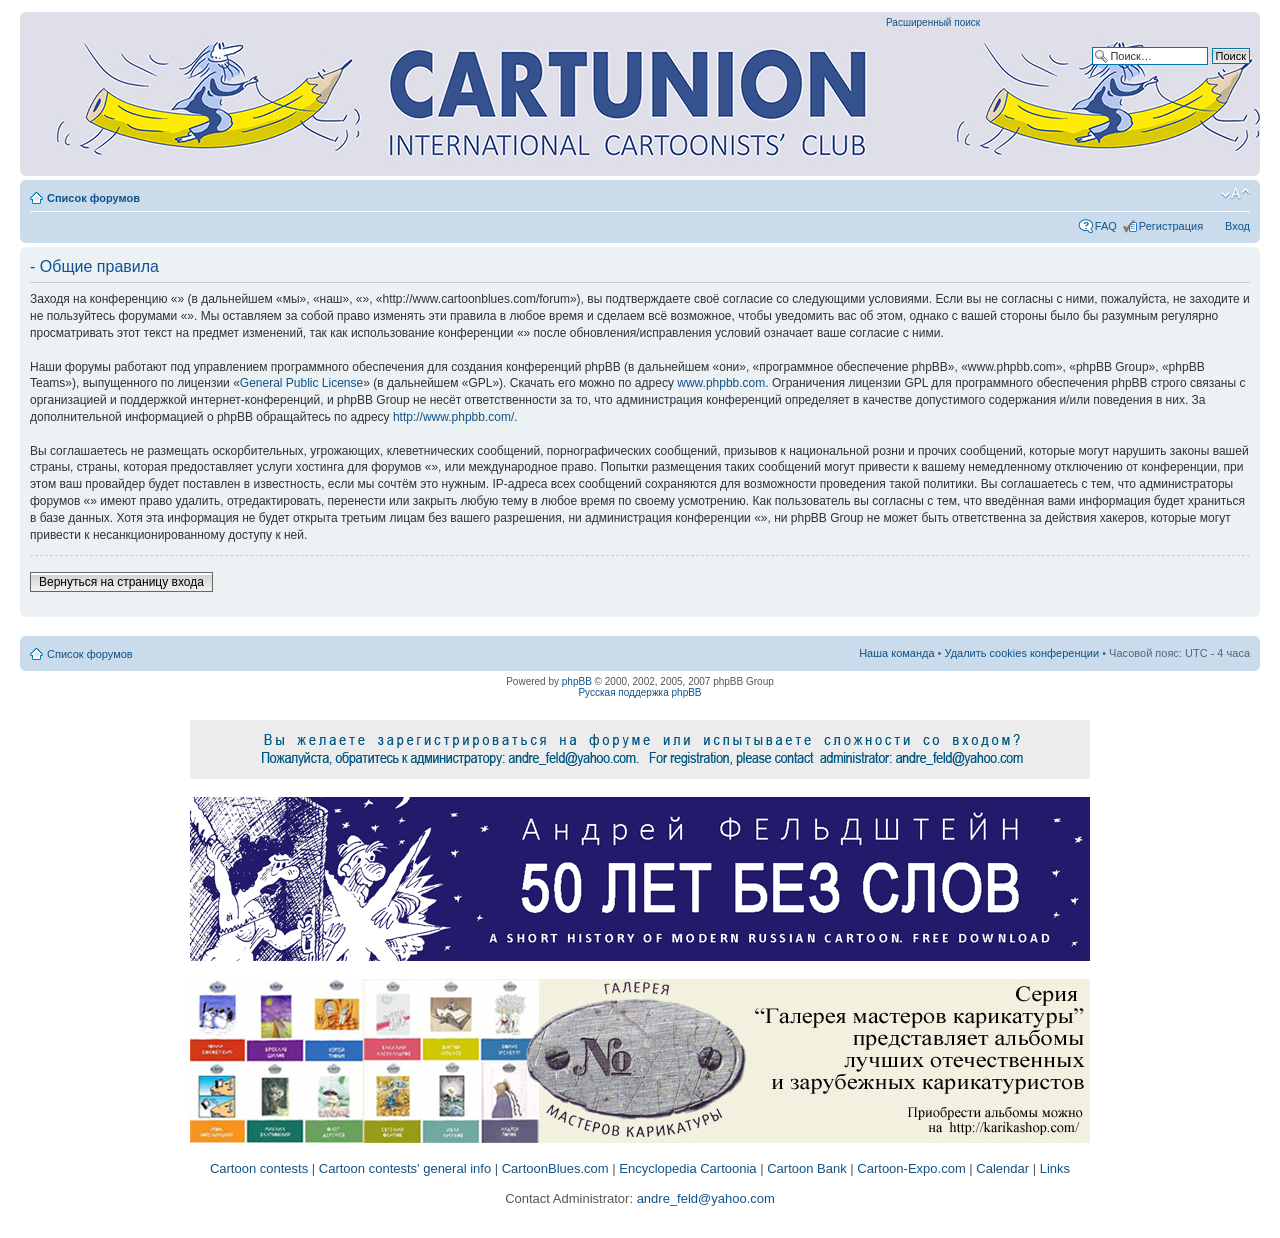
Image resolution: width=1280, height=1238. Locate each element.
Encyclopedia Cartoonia (687, 1168)
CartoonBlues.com (555, 1168)
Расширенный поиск (933, 22)
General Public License (301, 383)
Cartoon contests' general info (405, 1168)
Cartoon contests (259, 1168)
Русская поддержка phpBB (639, 692)
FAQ (1106, 226)
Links (1055, 1168)
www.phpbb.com (721, 383)
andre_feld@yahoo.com (704, 1198)
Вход (1237, 226)
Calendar (1002, 1168)
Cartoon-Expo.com (911, 1168)
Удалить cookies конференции (1022, 653)
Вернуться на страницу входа (121, 582)
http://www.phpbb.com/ (453, 417)
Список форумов (93, 198)
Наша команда (896, 653)
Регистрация (1171, 226)
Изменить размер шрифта (1235, 194)
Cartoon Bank (807, 1168)
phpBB (577, 681)
